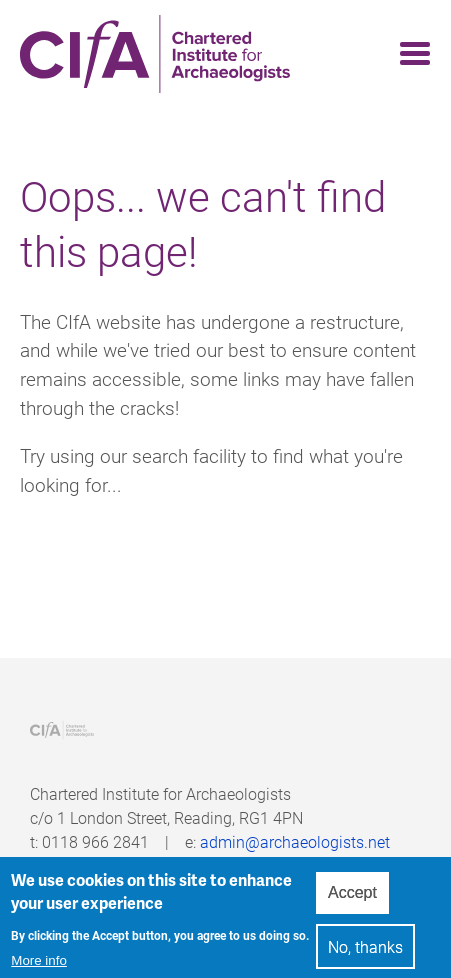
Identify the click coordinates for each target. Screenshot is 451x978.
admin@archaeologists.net (295, 841)
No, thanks (365, 950)
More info (39, 965)
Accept (352, 896)
